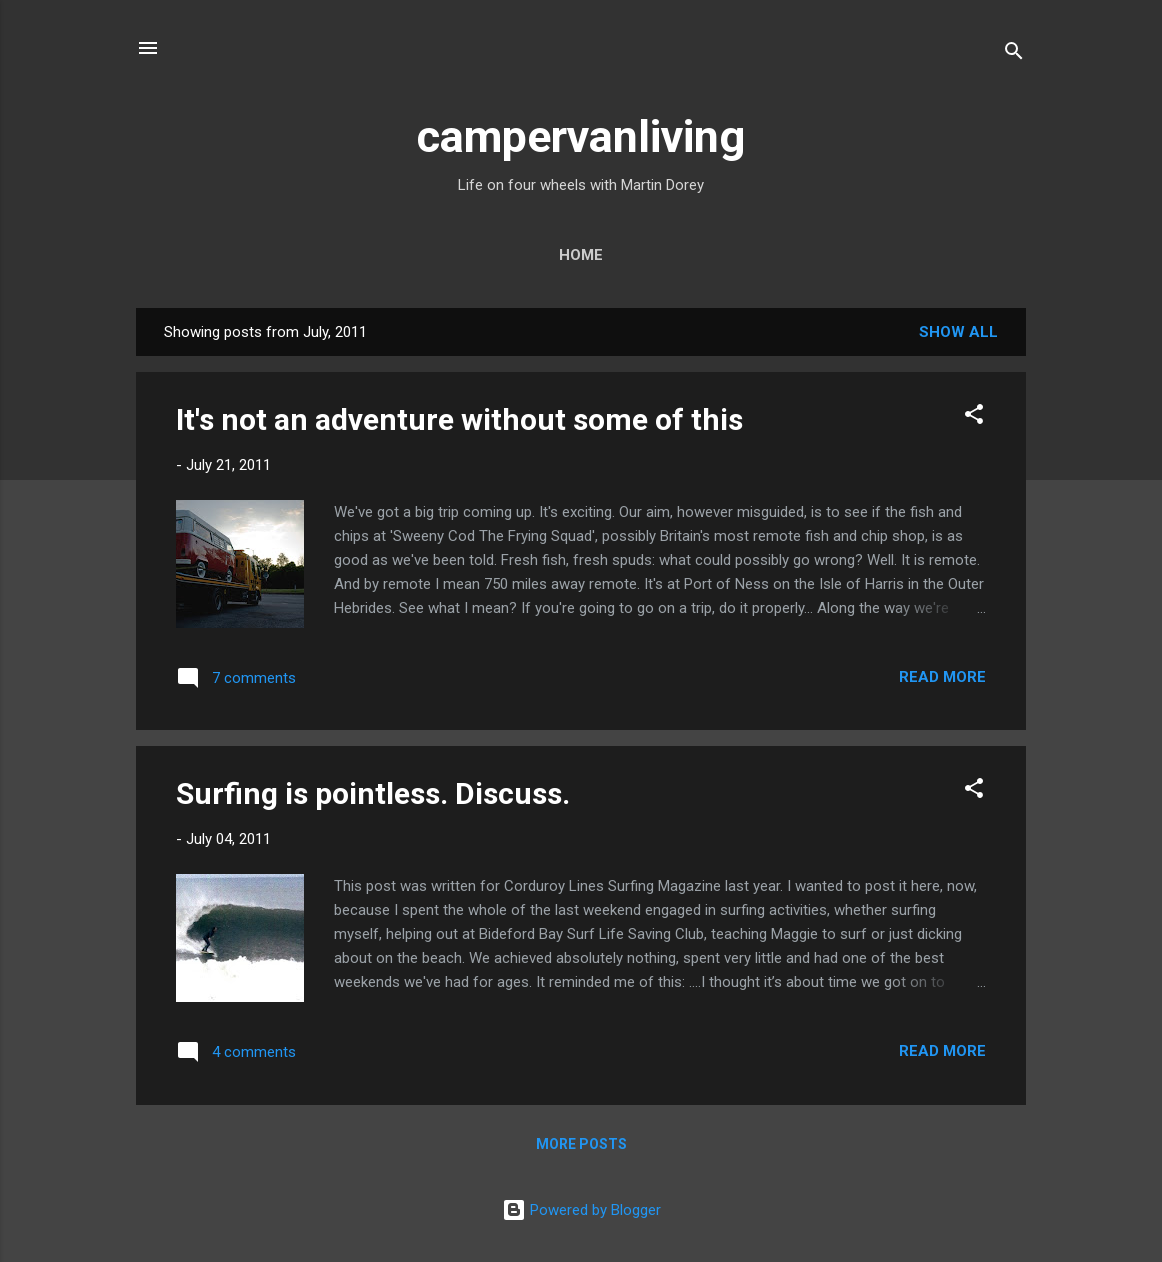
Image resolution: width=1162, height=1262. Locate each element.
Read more (942, 677)
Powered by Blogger (581, 1210)
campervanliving (581, 136)
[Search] (1014, 54)
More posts (581, 1144)
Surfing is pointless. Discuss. (373, 793)
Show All (958, 332)
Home (581, 255)
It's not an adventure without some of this (459, 419)
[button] (974, 417)
